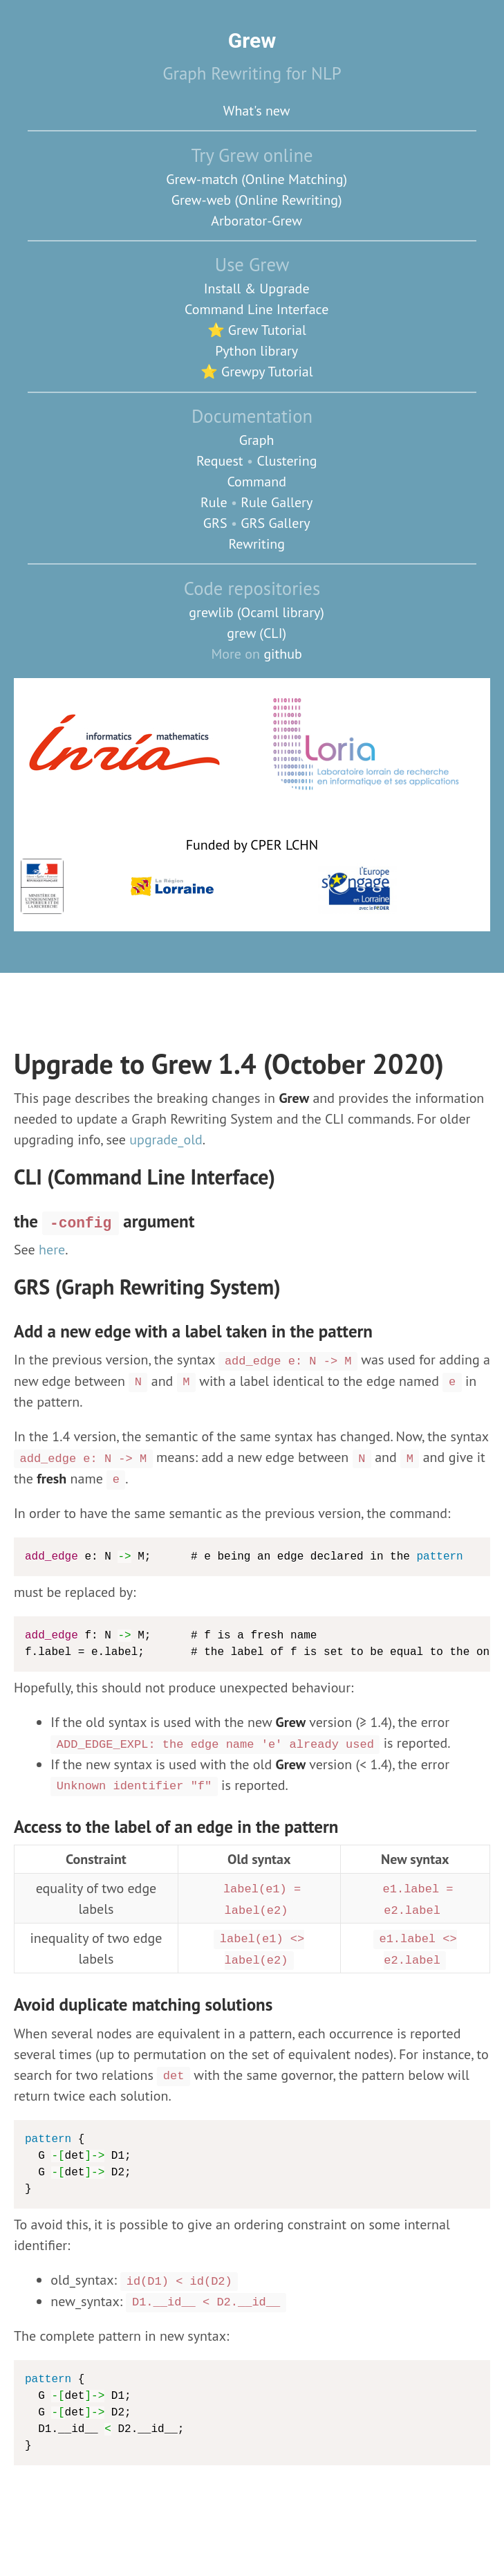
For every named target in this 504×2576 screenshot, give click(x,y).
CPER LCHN (284, 845)
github (282, 654)
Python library (256, 351)
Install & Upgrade (257, 289)
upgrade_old (165, 1140)
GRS (215, 523)
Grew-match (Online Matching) (256, 179)
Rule (213, 502)
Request (219, 461)
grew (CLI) (256, 633)
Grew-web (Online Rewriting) (256, 200)
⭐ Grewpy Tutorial (256, 372)
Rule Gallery (276, 502)
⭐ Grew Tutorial (256, 330)
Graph (256, 440)
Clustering (286, 461)
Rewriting (256, 544)
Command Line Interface (256, 309)
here (52, 1250)
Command (256, 482)
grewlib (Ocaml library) (256, 612)
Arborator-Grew (256, 221)
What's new (256, 111)
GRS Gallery (275, 523)
